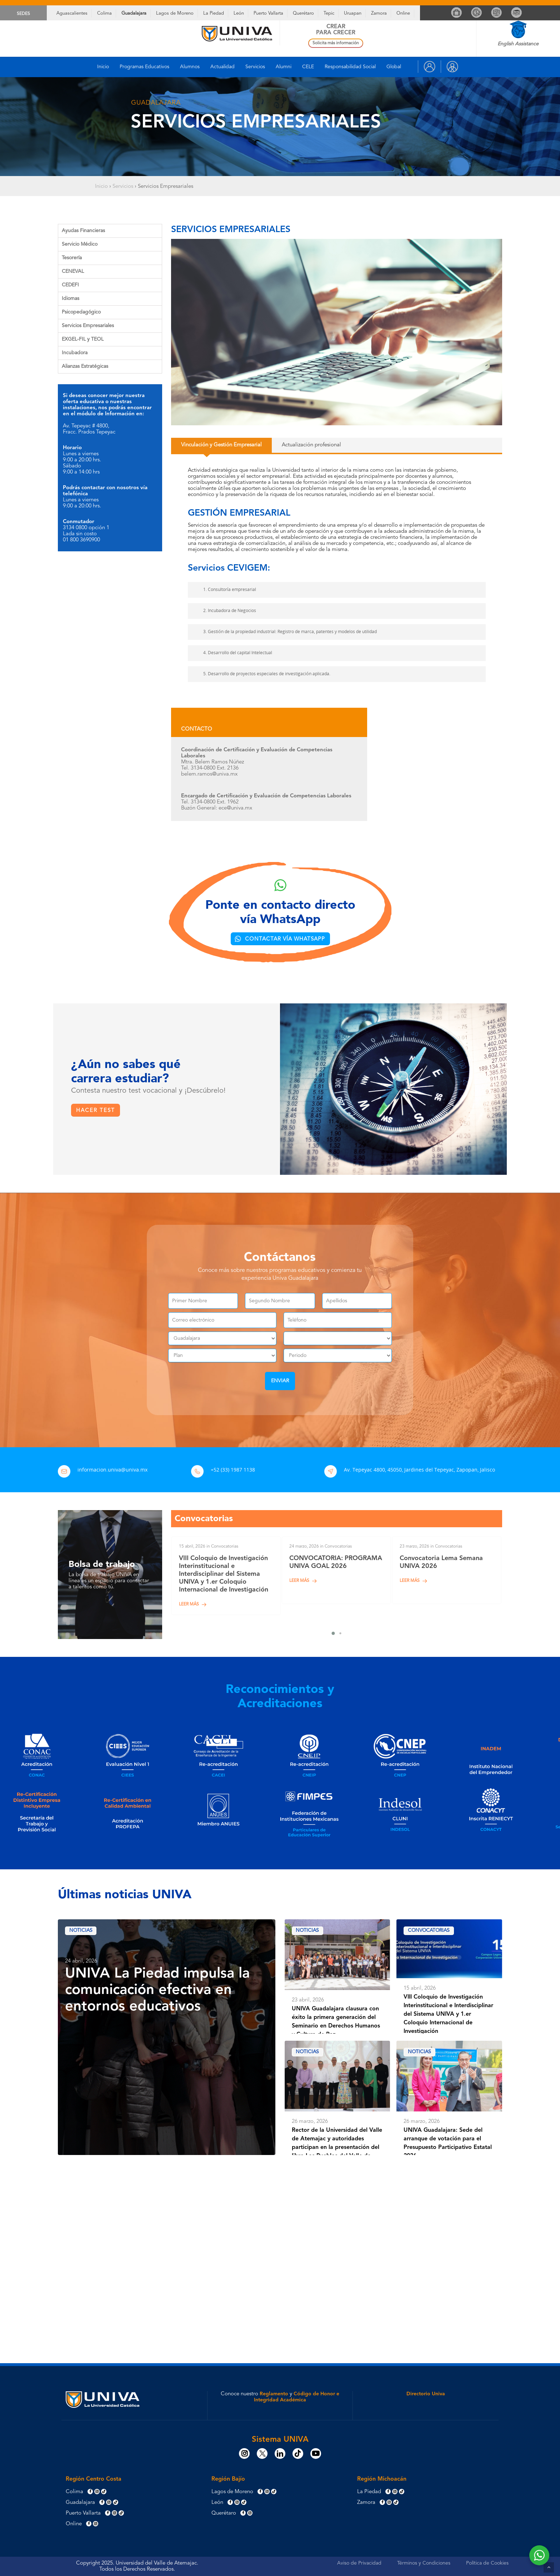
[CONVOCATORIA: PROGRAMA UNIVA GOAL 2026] (336, 1571)
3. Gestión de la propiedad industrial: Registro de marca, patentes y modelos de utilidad (284, 632)
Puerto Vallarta (268, 13)
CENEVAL (73, 271)
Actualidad (222, 66)
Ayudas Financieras (83, 230)
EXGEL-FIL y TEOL (83, 339)
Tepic (329, 13)
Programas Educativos (144, 66)
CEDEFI (70, 284)
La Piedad (213, 13)
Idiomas (70, 298)
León (239, 13)
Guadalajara (133, 13)
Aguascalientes (72, 13)
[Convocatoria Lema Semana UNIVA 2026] (446, 1571)
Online (403, 13)
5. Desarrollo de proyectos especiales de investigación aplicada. (261, 674)
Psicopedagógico (81, 312)
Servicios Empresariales (88, 325)
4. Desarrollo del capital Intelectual (232, 653)
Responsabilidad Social (350, 66)
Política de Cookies (487, 2563)
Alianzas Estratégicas (85, 366)
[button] (217, 445)
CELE (308, 66)
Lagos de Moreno (175, 13)
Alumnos (190, 66)
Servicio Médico (80, 244)
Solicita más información (335, 43)
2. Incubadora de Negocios (224, 611)
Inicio (103, 66)
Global (393, 66)
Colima (104, 13)
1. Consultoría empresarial (224, 590)
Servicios (255, 66)
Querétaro (303, 13)
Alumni (283, 66)
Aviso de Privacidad (359, 2563)
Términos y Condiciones (423, 2563)
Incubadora (75, 352)
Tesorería (72, 257)
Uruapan (352, 13)
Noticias (81, 1932)
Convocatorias (430, 1932)
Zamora (379, 13)
